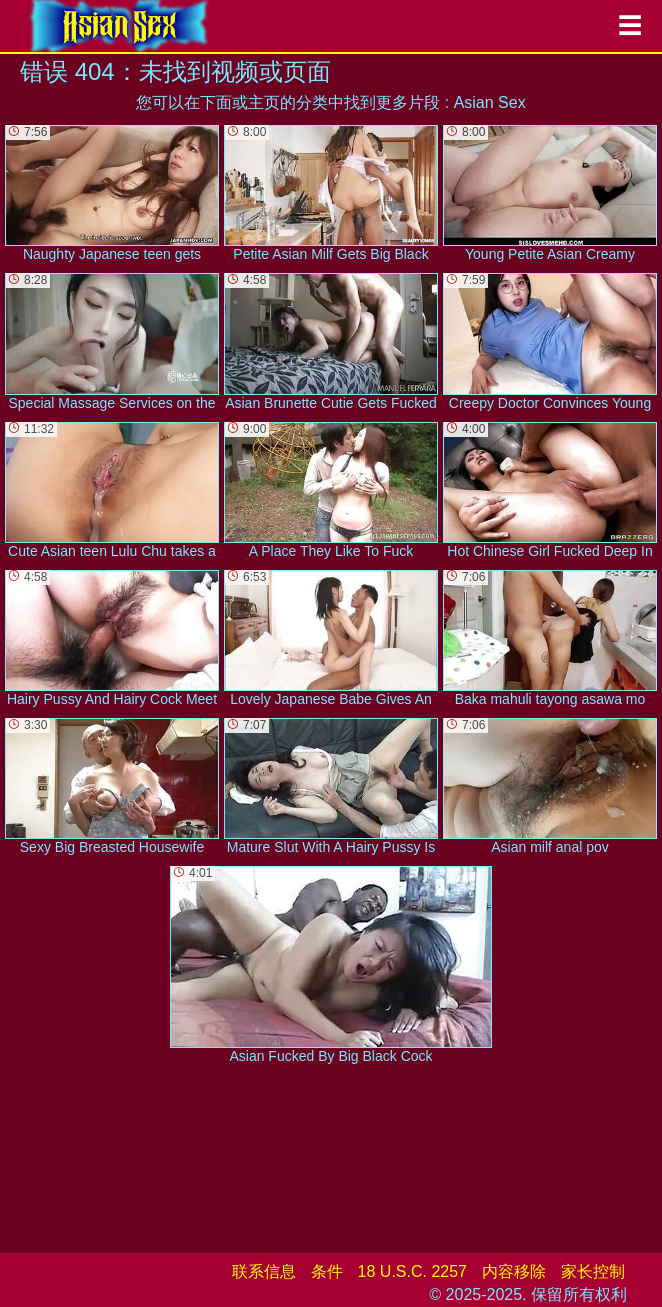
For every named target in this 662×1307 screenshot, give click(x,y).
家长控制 (593, 1271)
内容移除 (514, 1271)
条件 (327, 1271)
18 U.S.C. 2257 (412, 1271)
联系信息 (264, 1271)
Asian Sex (490, 102)
